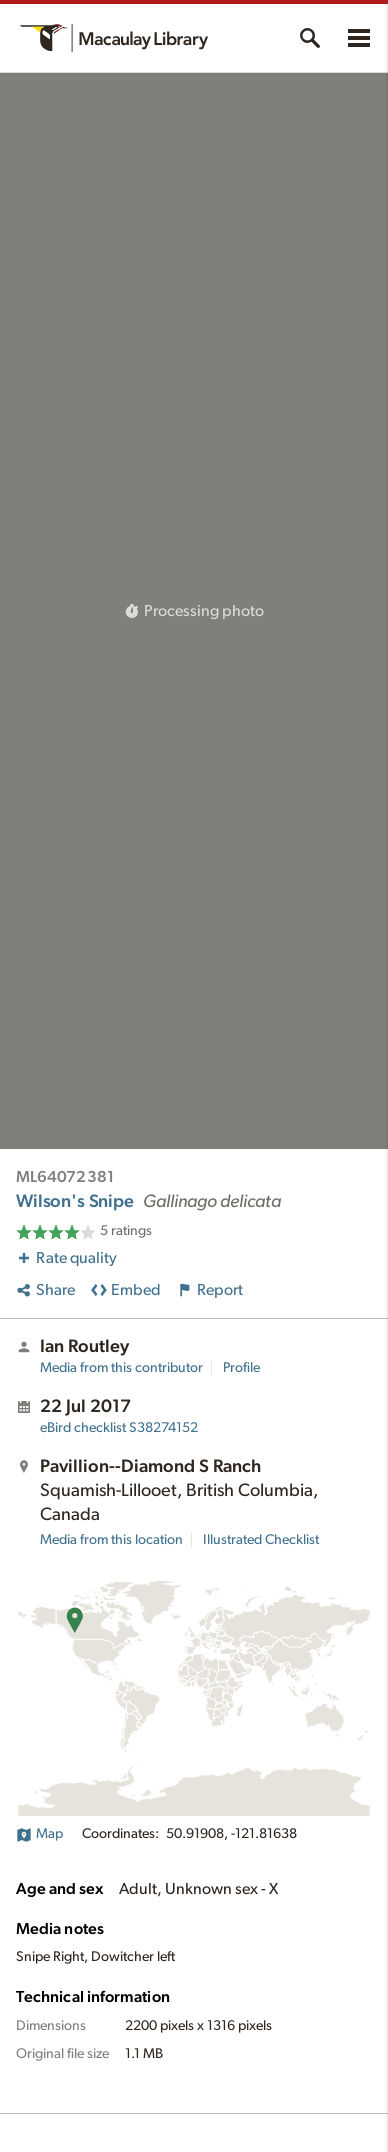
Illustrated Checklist (261, 1540)
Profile (241, 1368)
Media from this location (111, 1540)
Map (39, 1834)
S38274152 (119, 1428)
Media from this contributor (121, 1368)
